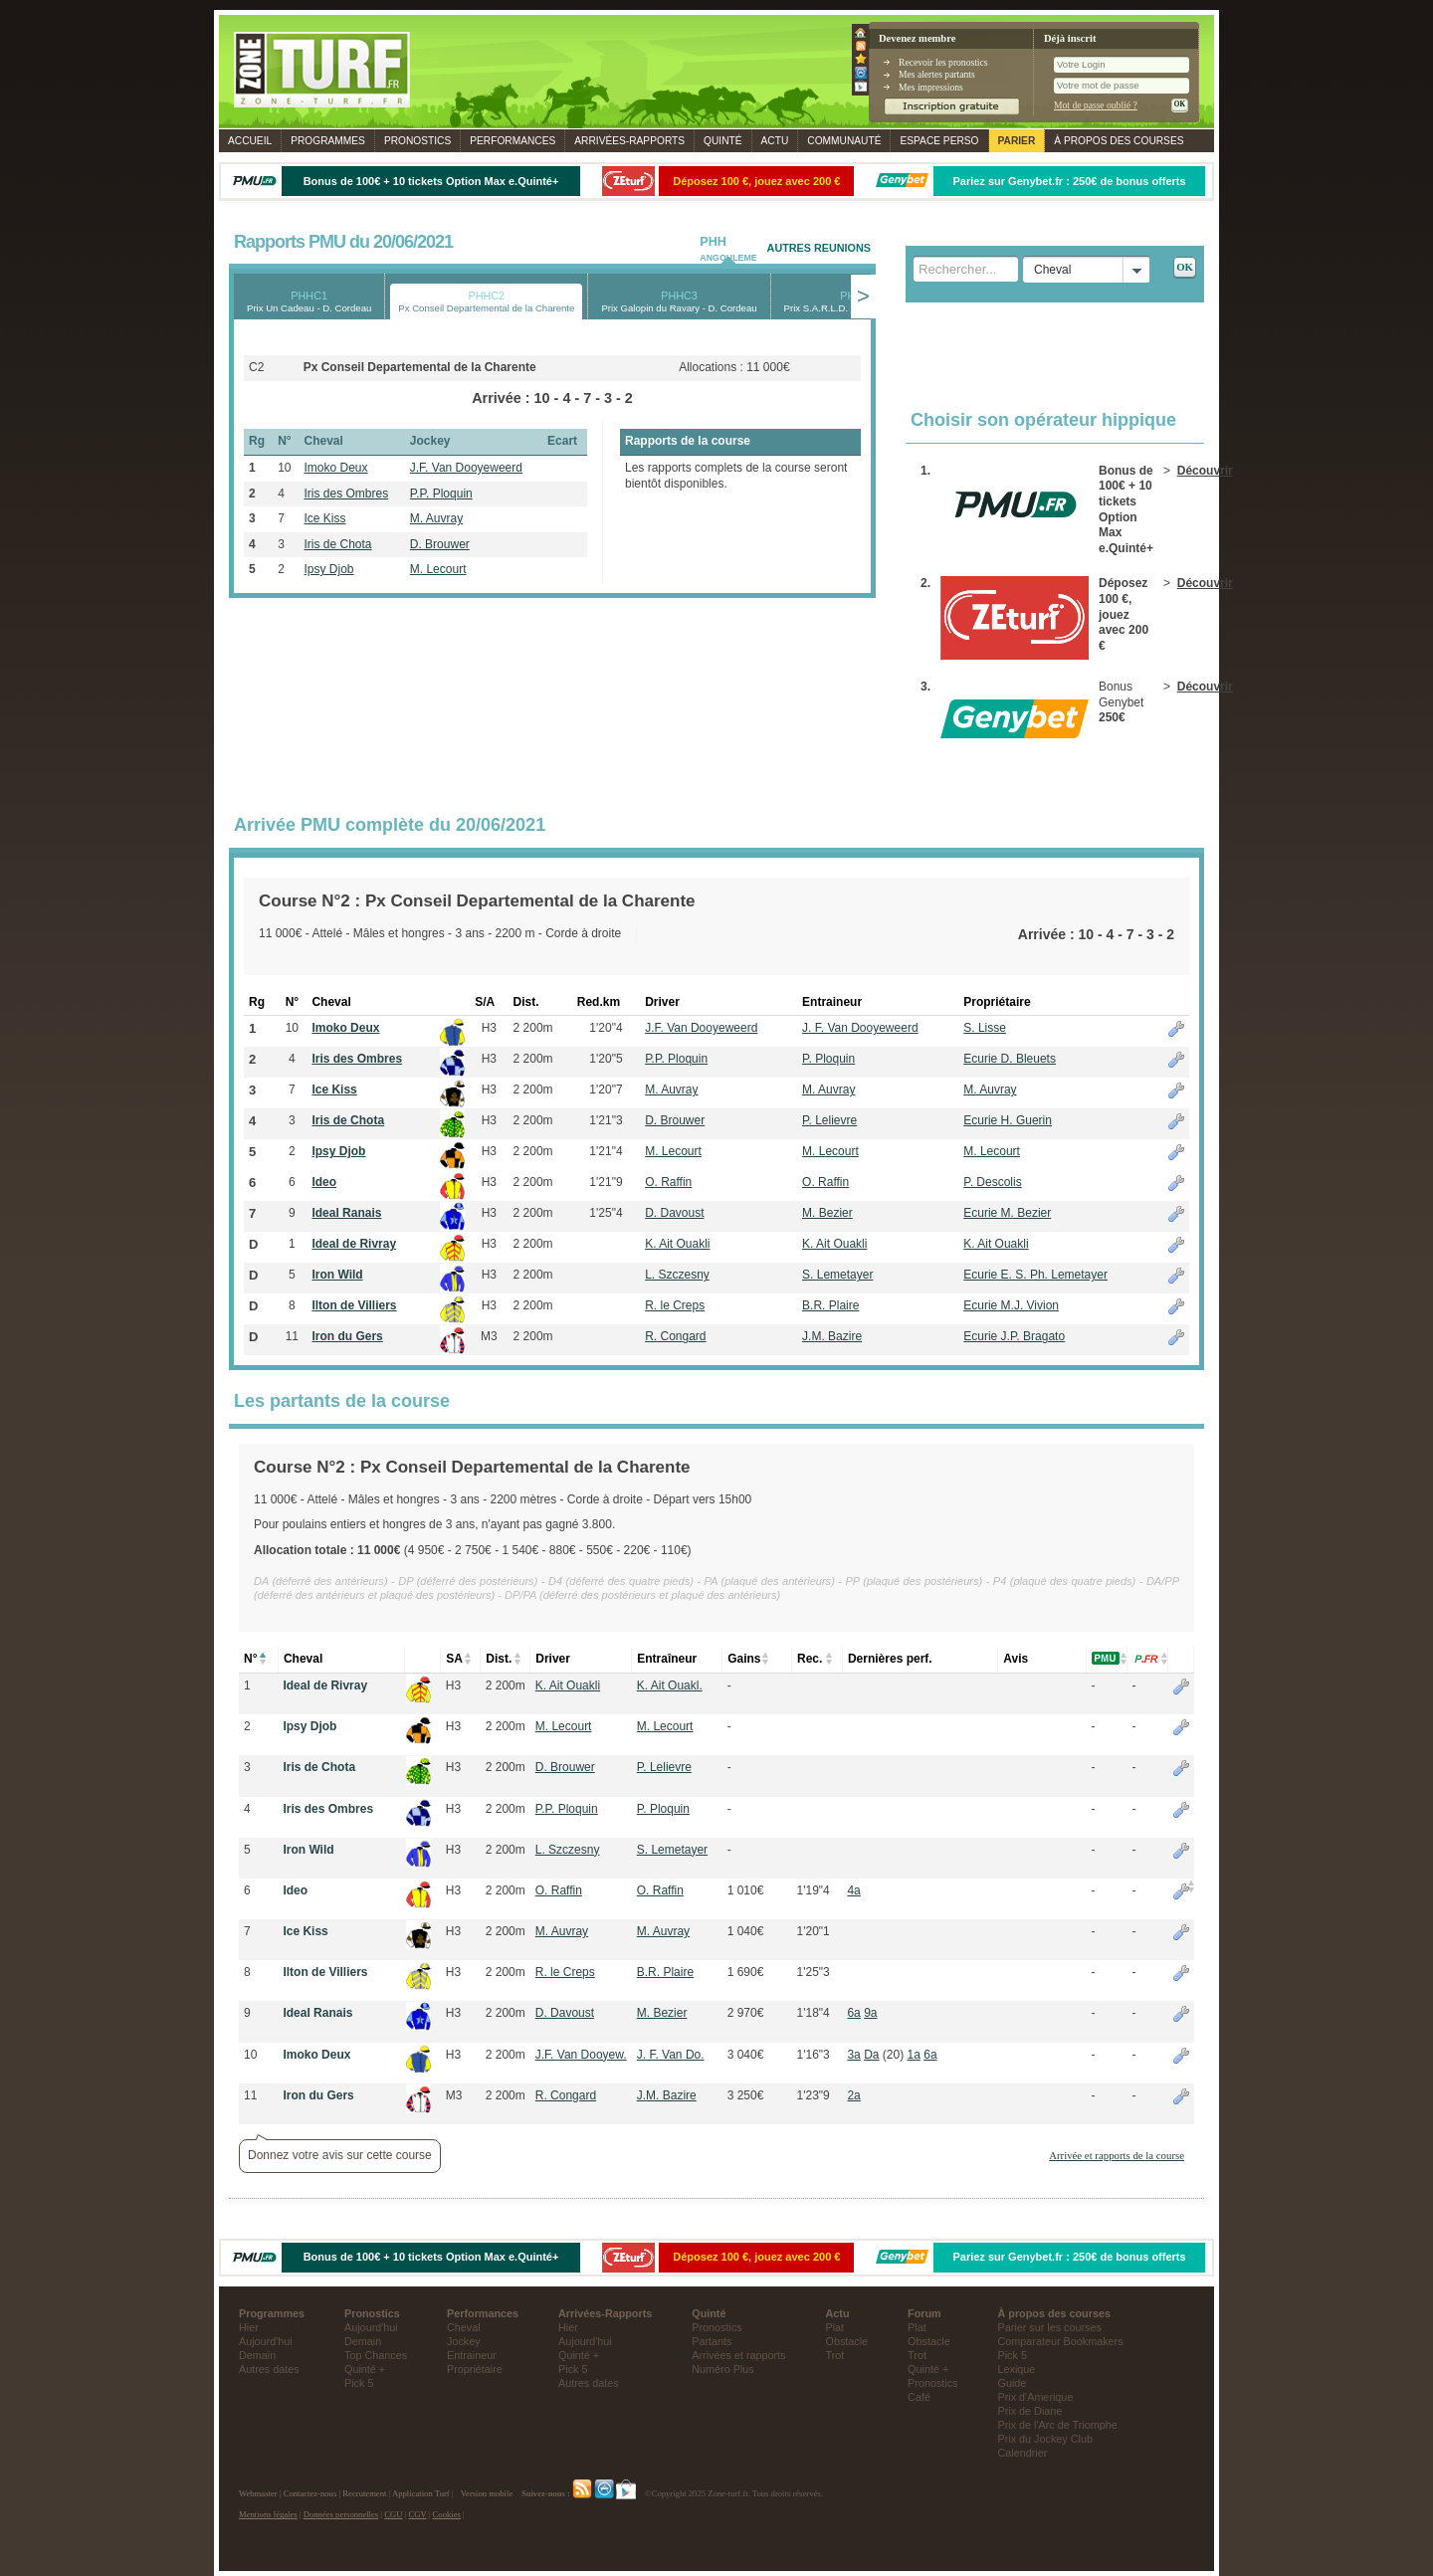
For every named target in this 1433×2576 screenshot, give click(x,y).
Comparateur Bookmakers (1061, 2341)
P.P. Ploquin (441, 493)
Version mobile (486, 2493)
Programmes (328, 140)
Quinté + (364, 2369)
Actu (775, 140)
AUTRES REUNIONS (819, 248)
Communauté (844, 140)
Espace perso (939, 140)
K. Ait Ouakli (677, 1244)
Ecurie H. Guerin (1007, 1120)
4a (853, 1890)
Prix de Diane (1030, 2411)
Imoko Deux (336, 468)
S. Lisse (984, 1028)
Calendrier (1023, 2453)
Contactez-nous (310, 2493)
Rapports (629, 140)
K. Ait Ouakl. (670, 1685)
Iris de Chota (338, 544)
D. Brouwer (440, 544)
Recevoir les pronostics (943, 62)
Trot (835, 2355)
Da (871, 2055)
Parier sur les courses (1050, 2327)
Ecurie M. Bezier (1007, 1213)
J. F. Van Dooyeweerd (860, 1028)
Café (919, 2397)
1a (914, 2055)
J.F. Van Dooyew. (581, 2055)
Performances (512, 140)
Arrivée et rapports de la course (1116, 2155)
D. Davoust (674, 1213)
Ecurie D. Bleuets (1009, 1059)
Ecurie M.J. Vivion (1011, 1305)
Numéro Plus (722, 2369)
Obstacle (847, 2341)
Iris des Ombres (347, 493)
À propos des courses (1118, 140)
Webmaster (258, 2493)
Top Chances (375, 2355)
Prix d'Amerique (1036, 2397)
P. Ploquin (828, 1059)
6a (853, 2013)
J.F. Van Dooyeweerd (466, 468)
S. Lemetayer (837, 1275)
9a (870, 2013)
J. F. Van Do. (671, 2055)
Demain (257, 2355)
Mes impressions (931, 87)
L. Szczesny (677, 1275)
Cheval (464, 2327)
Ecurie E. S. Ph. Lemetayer (1035, 1275)
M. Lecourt (438, 569)
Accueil (250, 140)
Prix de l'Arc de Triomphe (1058, 2425)
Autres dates (269, 2369)
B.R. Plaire (830, 1305)
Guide (1012, 2383)
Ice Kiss (325, 518)
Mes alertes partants (937, 74)
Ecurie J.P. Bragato (1014, 1336)
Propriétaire (475, 2369)
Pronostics (417, 140)
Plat (835, 2327)
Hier (249, 2327)
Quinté (723, 140)
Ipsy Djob (329, 569)
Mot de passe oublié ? (1095, 104)
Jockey (464, 2341)
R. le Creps (675, 1305)
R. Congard (675, 1336)
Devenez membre (917, 38)
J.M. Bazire (832, 1336)
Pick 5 (358, 2383)
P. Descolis (992, 1182)
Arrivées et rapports (738, 2355)
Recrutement (364, 2493)
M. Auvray (436, 518)
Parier (1017, 140)
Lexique (1017, 2369)
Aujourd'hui (266, 2341)
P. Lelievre (829, 1120)
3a (853, 2055)
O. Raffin (668, 1182)
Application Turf (421, 2493)
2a (853, 2095)
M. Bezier (827, 1213)
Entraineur (472, 2355)
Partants (711, 2341)
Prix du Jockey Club (1045, 2439)
